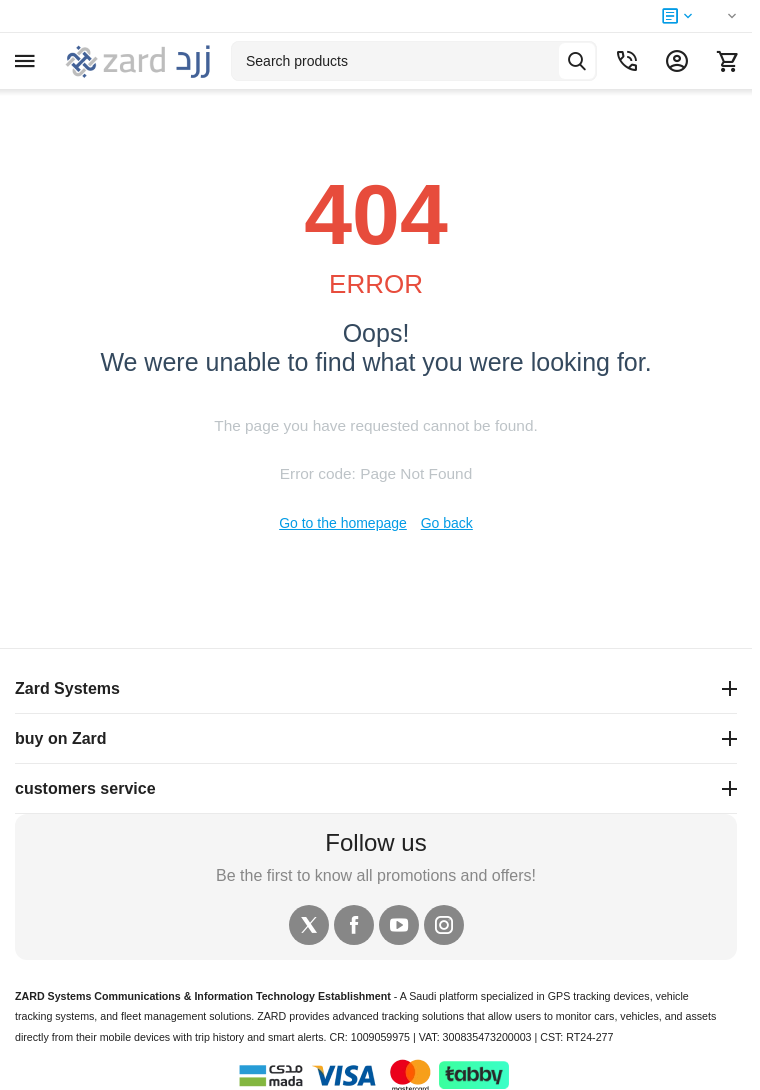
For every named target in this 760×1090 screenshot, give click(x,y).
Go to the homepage (343, 523)
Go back (447, 523)
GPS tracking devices (599, 996)
